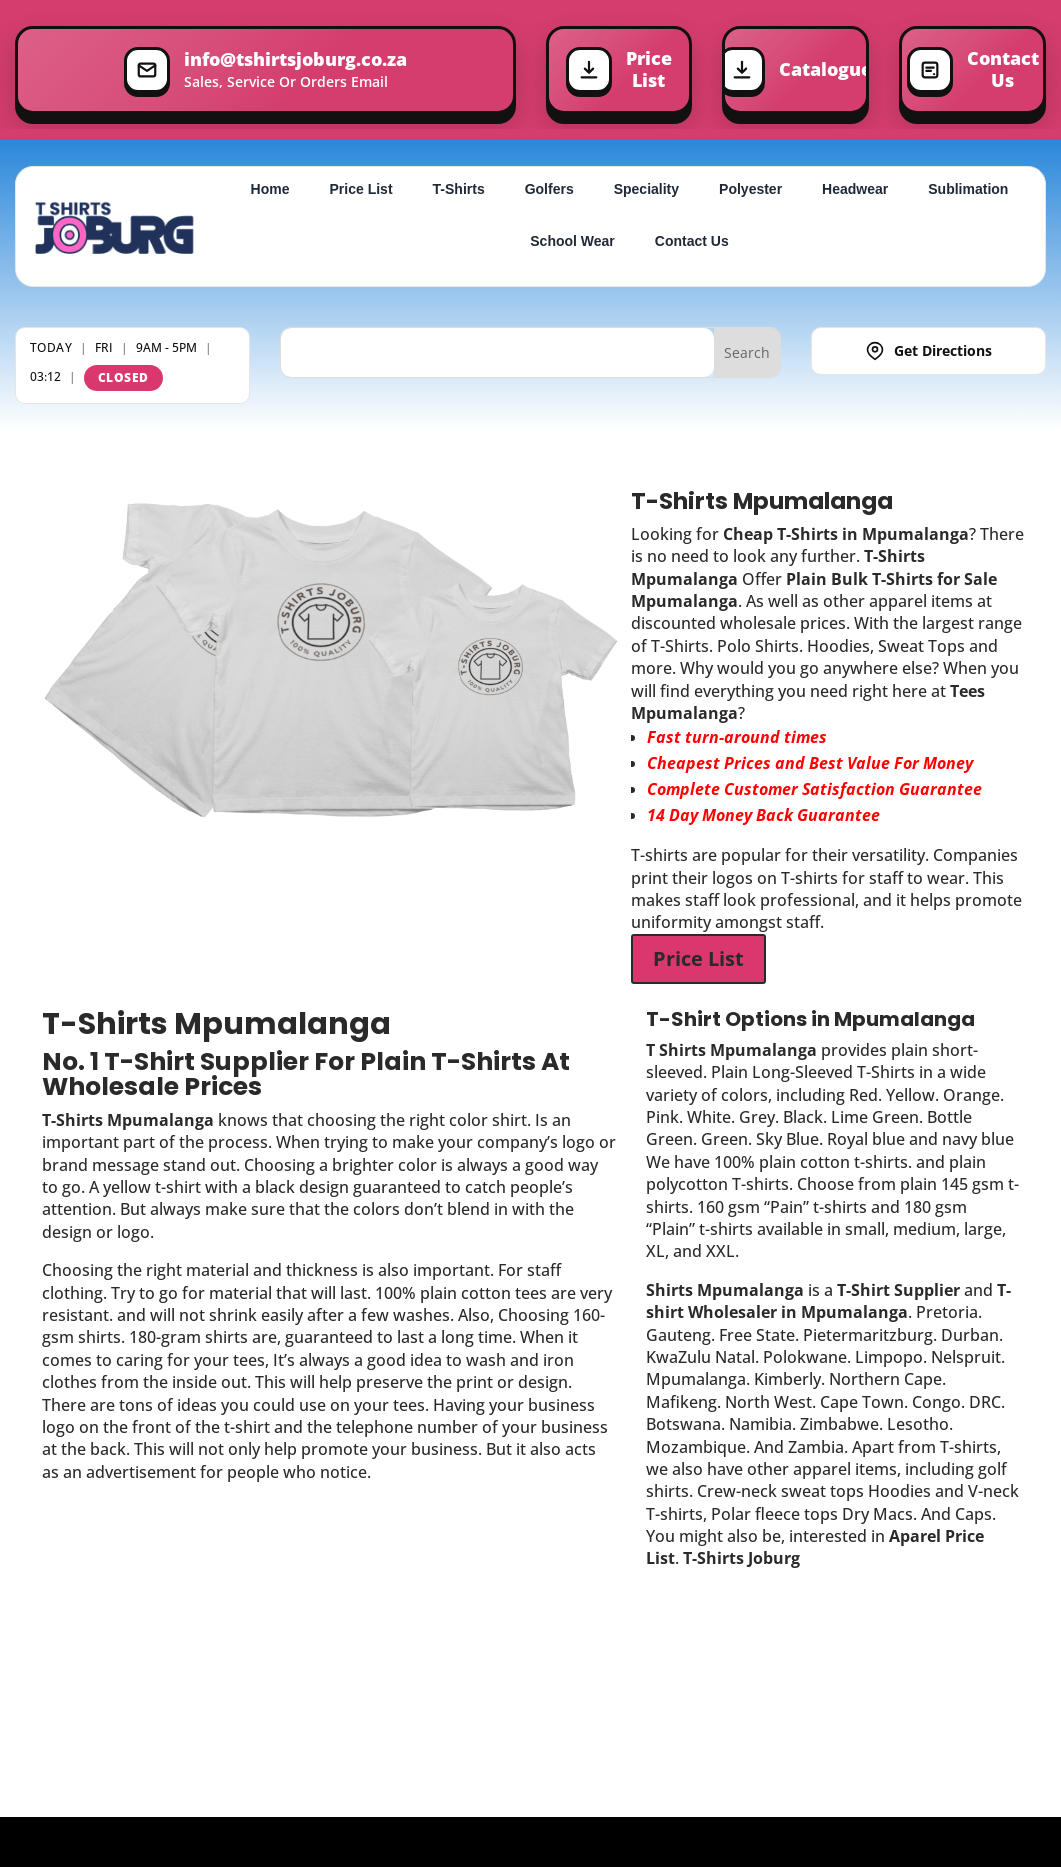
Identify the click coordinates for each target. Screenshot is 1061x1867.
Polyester (750, 189)
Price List (361, 189)
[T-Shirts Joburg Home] (115, 227)
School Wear (572, 241)
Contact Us (692, 241)
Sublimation (968, 189)
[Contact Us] (972, 70)
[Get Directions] (928, 352)
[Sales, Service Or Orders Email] (265, 70)
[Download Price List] (619, 70)
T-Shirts (459, 189)
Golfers (549, 189)
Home (270, 189)
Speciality (646, 189)
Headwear (855, 189)
